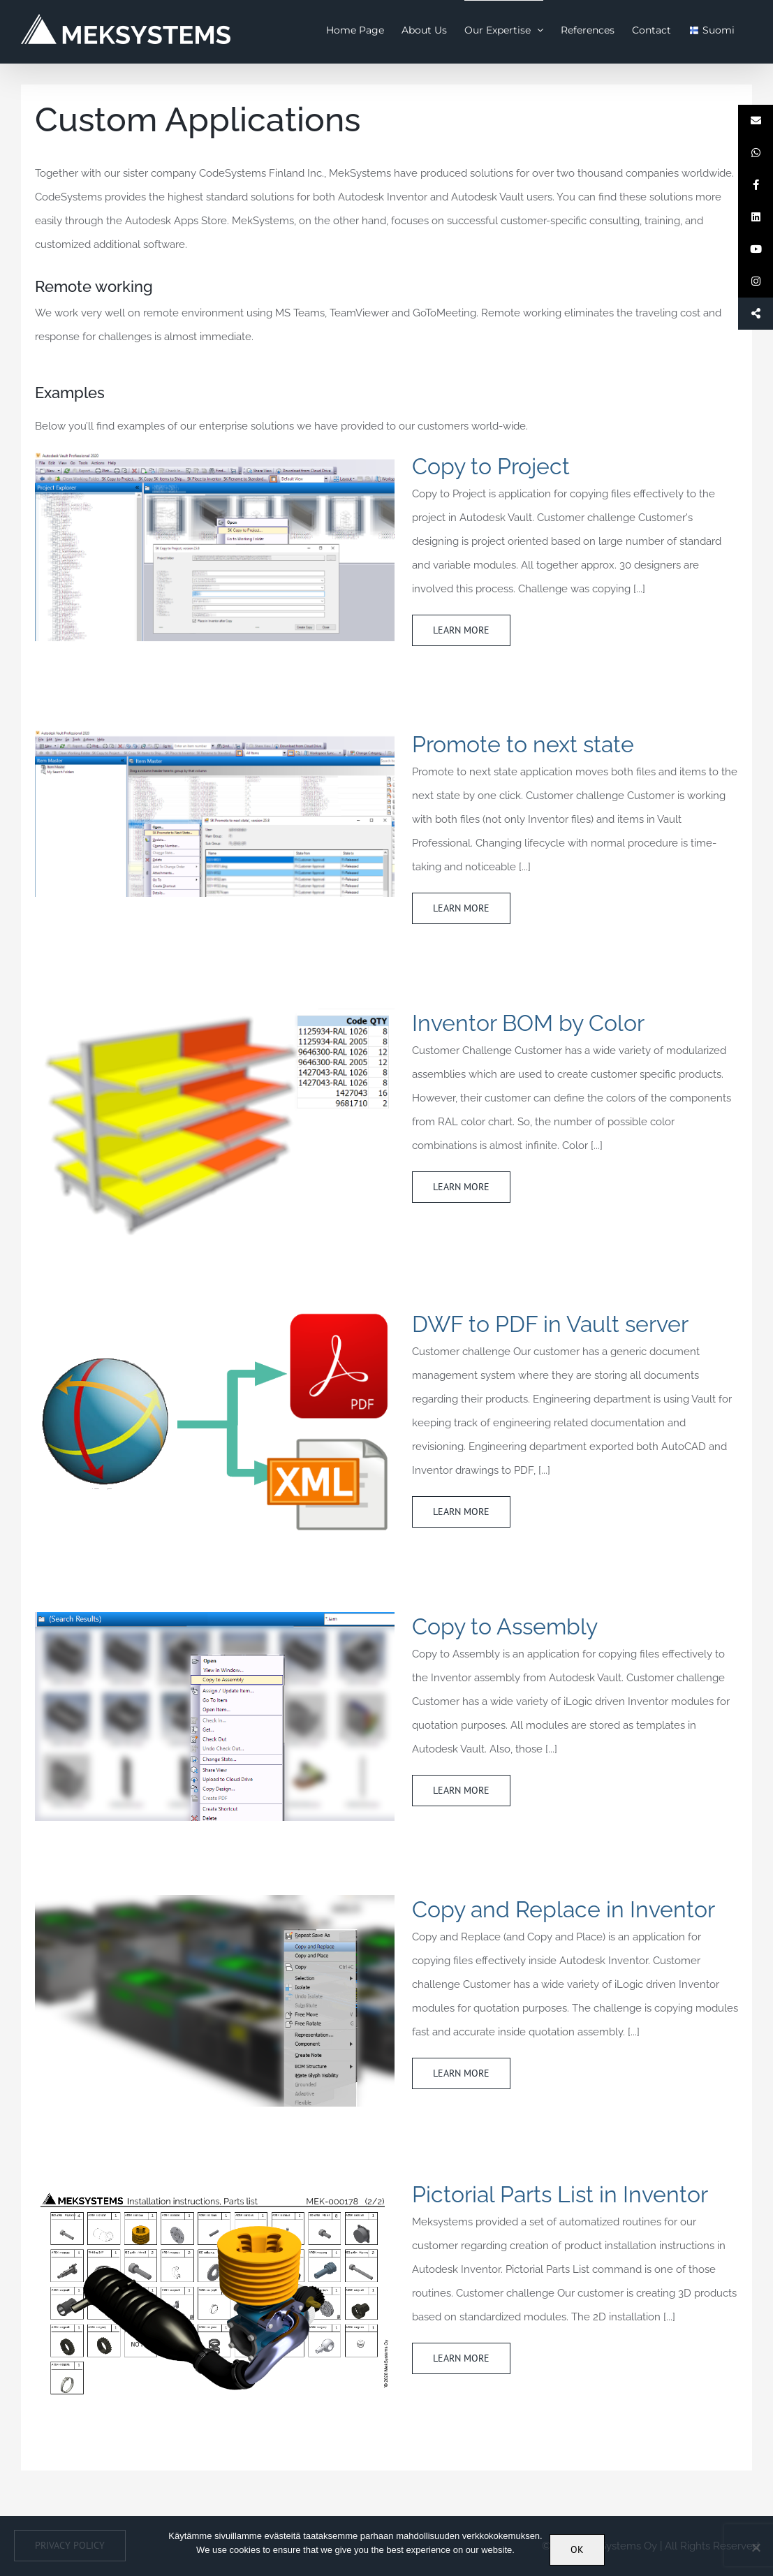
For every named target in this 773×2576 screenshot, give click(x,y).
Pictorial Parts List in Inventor (560, 2194)
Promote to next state (523, 744)
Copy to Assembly (505, 1626)
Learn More (461, 630)
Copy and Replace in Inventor (563, 1909)
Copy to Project (491, 466)
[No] (756, 2547)
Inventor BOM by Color (528, 1023)
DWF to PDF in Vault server (550, 1324)
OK (577, 2549)
